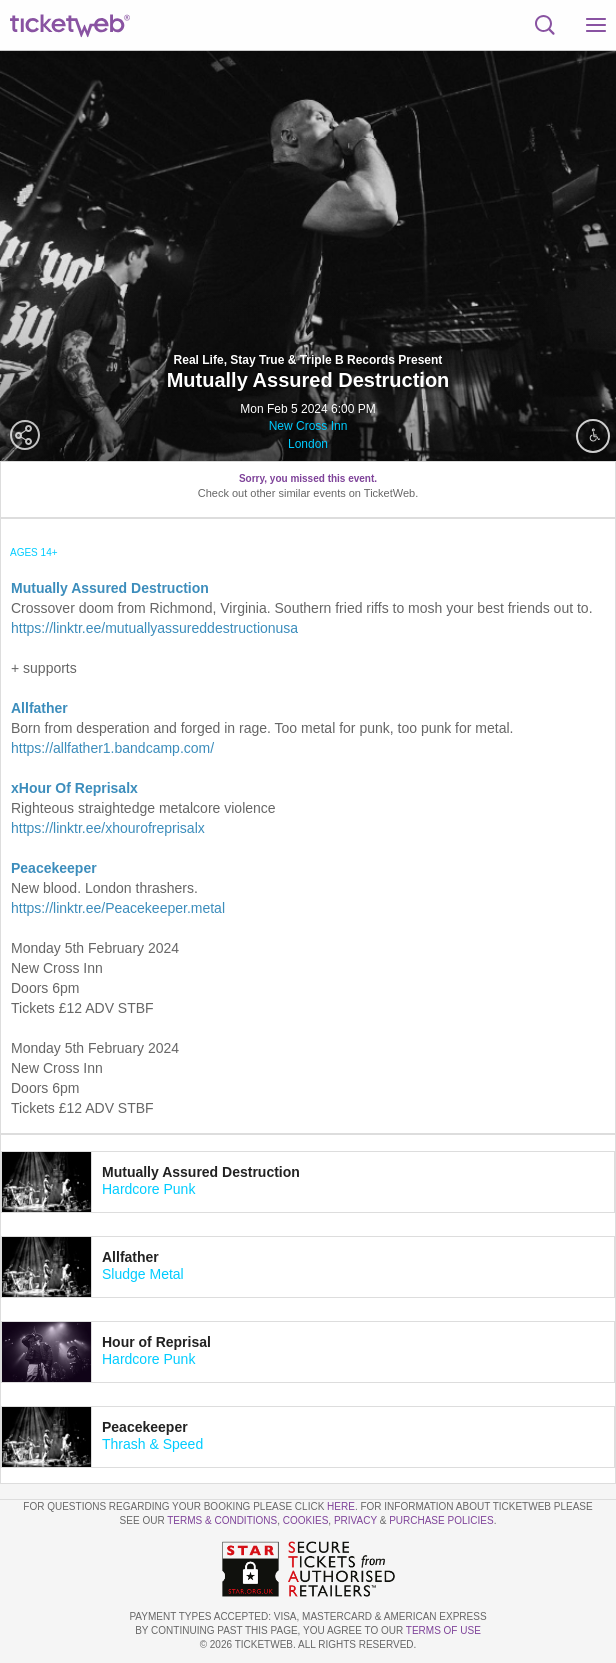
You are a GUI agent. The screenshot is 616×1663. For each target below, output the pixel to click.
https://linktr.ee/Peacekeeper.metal (118, 908)
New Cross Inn (308, 426)
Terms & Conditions (222, 1520)
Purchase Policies (441, 1520)
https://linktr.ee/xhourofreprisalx (108, 828)
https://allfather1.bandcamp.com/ (112, 748)
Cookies (306, 1520)
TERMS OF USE (443, 1630)
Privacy (355, 1520)
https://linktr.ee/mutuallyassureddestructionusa (154, 628)
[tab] (308, 1182)
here (341, 1506)
